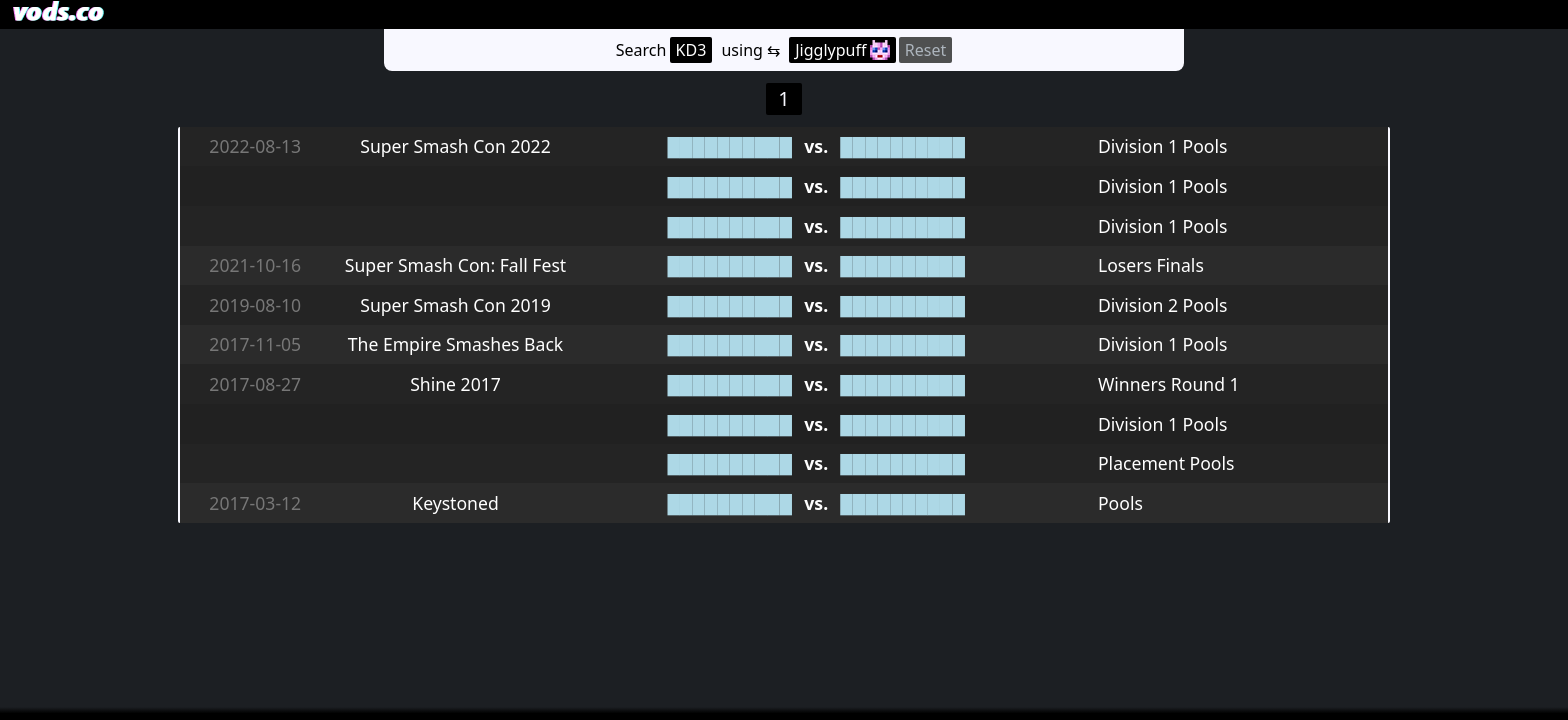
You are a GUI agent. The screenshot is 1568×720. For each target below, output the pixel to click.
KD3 (691, 50)
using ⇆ (750, 50)
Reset (925, 50)
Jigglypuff (842, 50)
